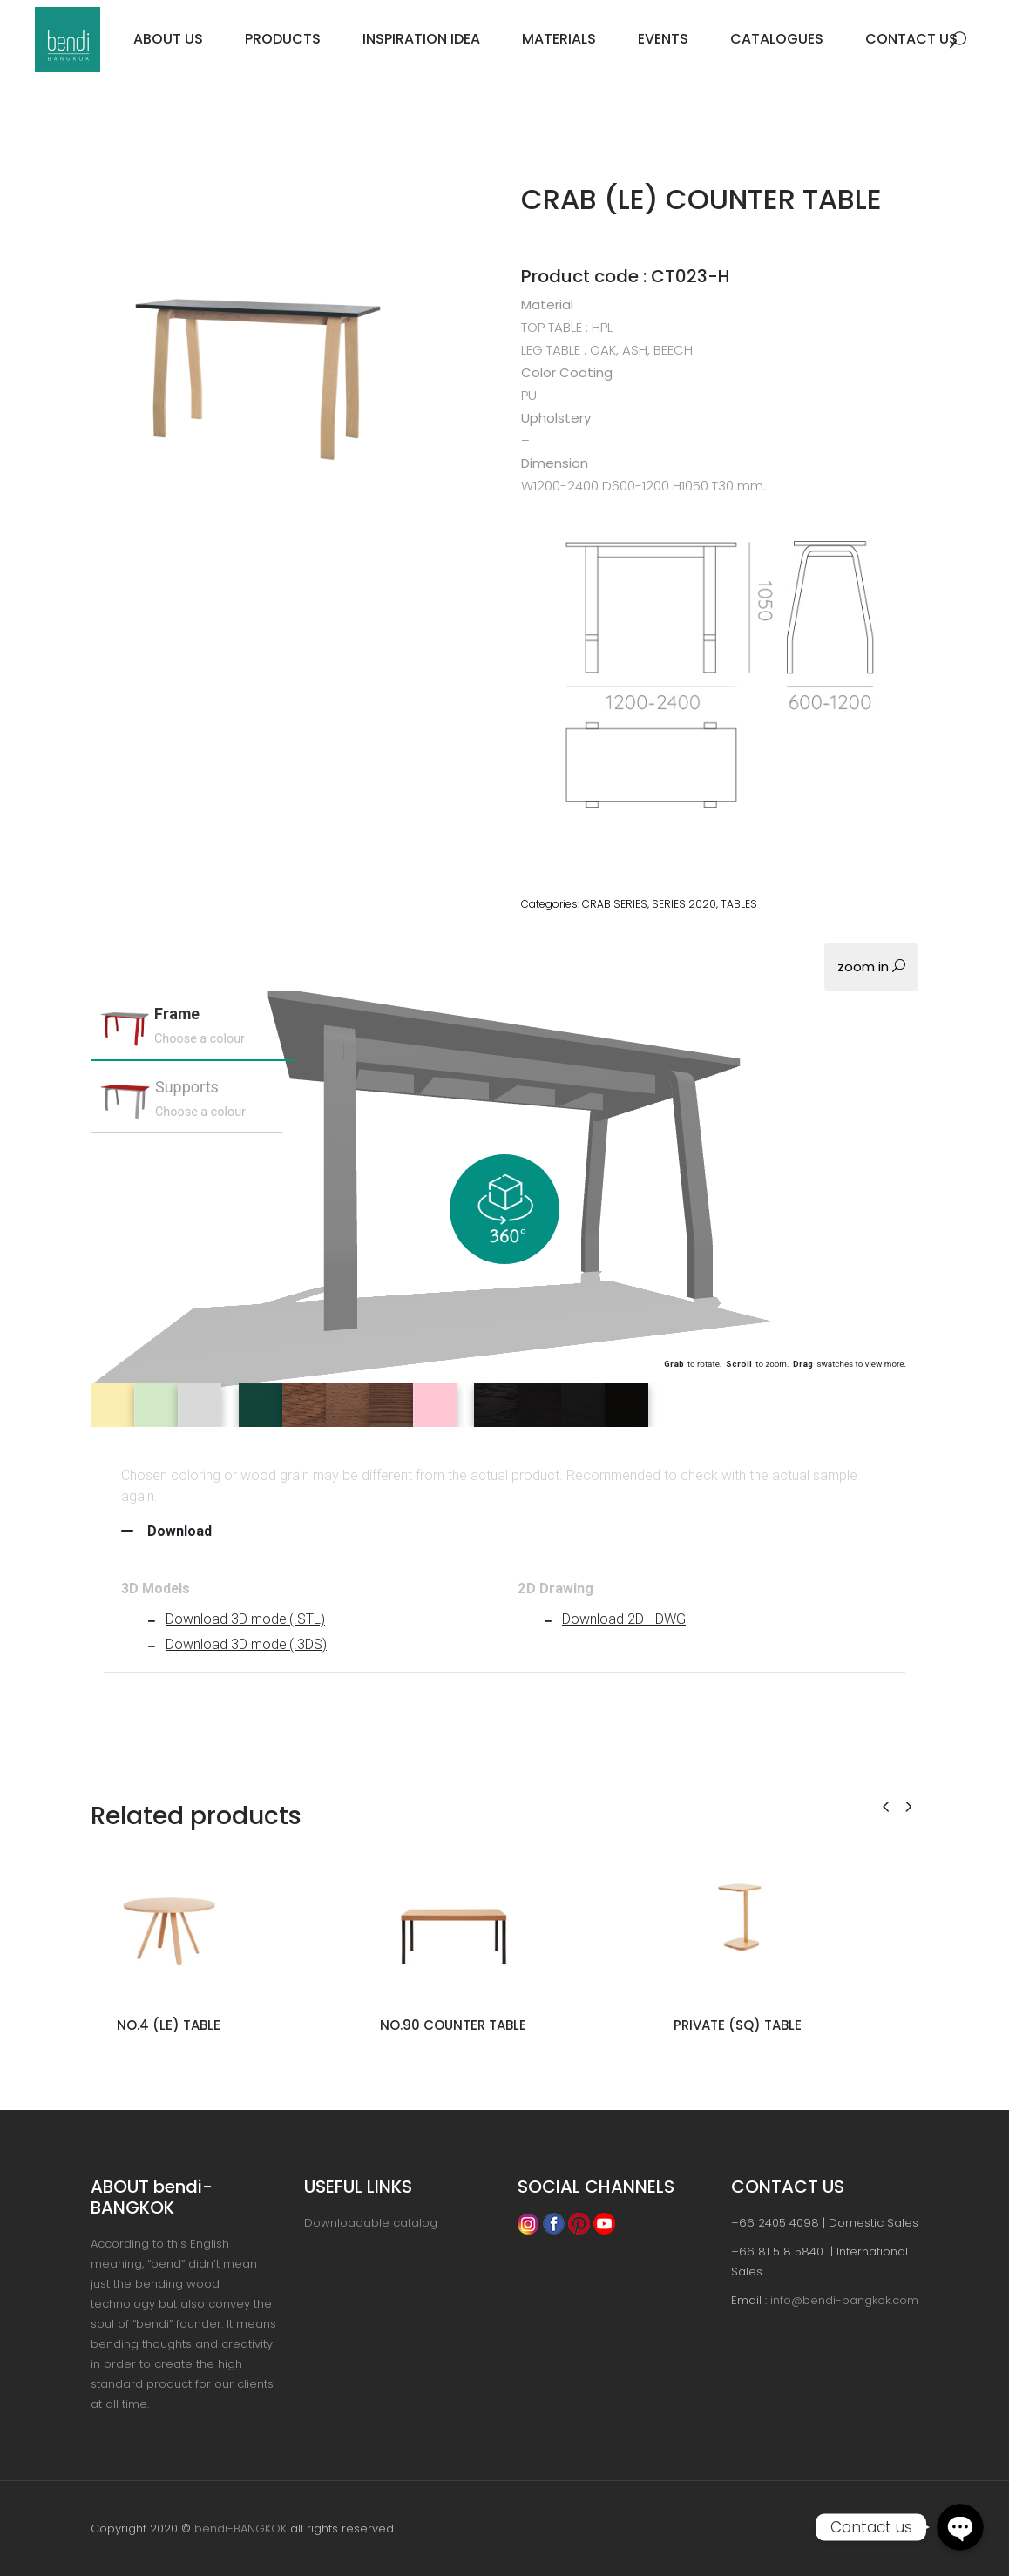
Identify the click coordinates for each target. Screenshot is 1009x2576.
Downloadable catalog (370, 2222)
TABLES (739, 903)
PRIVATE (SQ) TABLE (738, 2025)
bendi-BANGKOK (240, 2528)
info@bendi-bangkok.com (844, 2300)
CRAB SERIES (614, 903)
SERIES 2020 (684, 903)
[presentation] (886, 1805)
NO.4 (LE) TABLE (168, 2025)
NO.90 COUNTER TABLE (453, 2025)
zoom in (871, 966)
